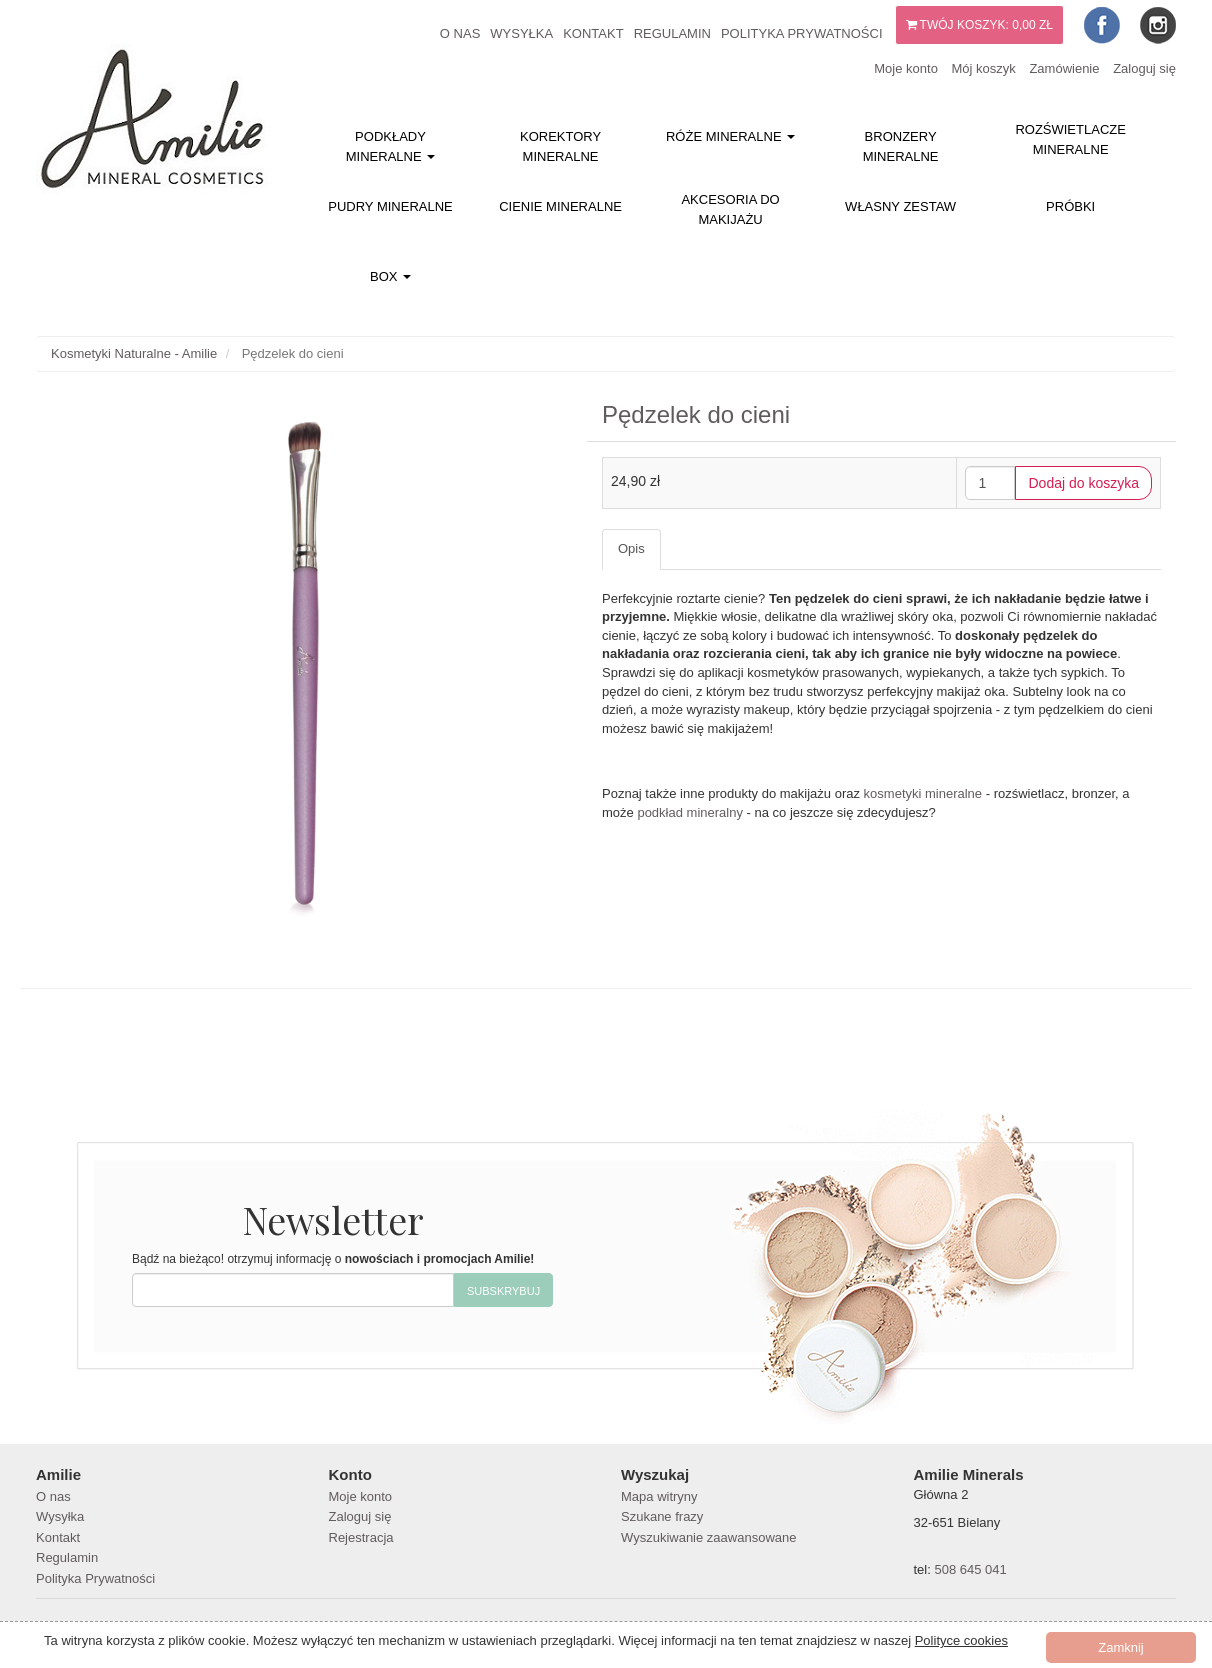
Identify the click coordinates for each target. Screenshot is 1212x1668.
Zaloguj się (1144, 68)
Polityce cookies (961, 1640)
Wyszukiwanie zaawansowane (708, 1537)
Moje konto (906, 68)
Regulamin (672, 33)
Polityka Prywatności (802, 33)
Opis (631, 548)
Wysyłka (521, 33)
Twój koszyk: (980, 25)
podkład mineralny (690, 812)
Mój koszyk (983, 68)
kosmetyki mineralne (923, 793)
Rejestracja (361, 1537)
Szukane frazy (662, 1516)
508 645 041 (970, 1569)
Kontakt (593, 33)
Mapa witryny (659, 1496)
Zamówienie (1064, 68)
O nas (460, 33)
